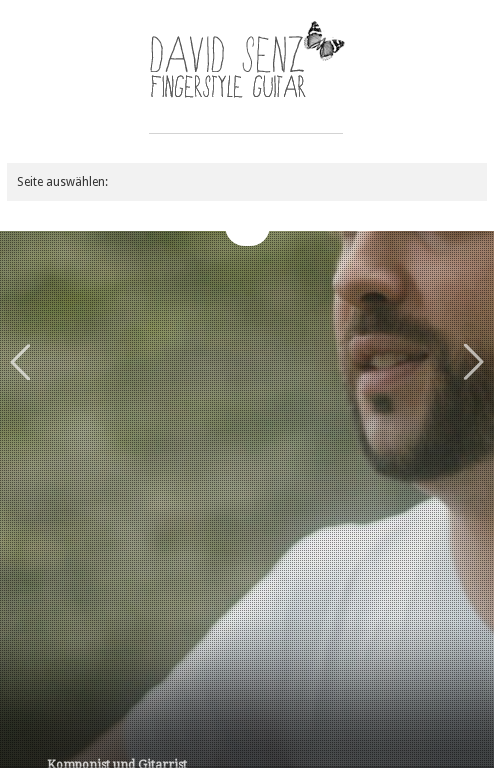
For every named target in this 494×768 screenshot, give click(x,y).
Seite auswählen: (62, 182)
